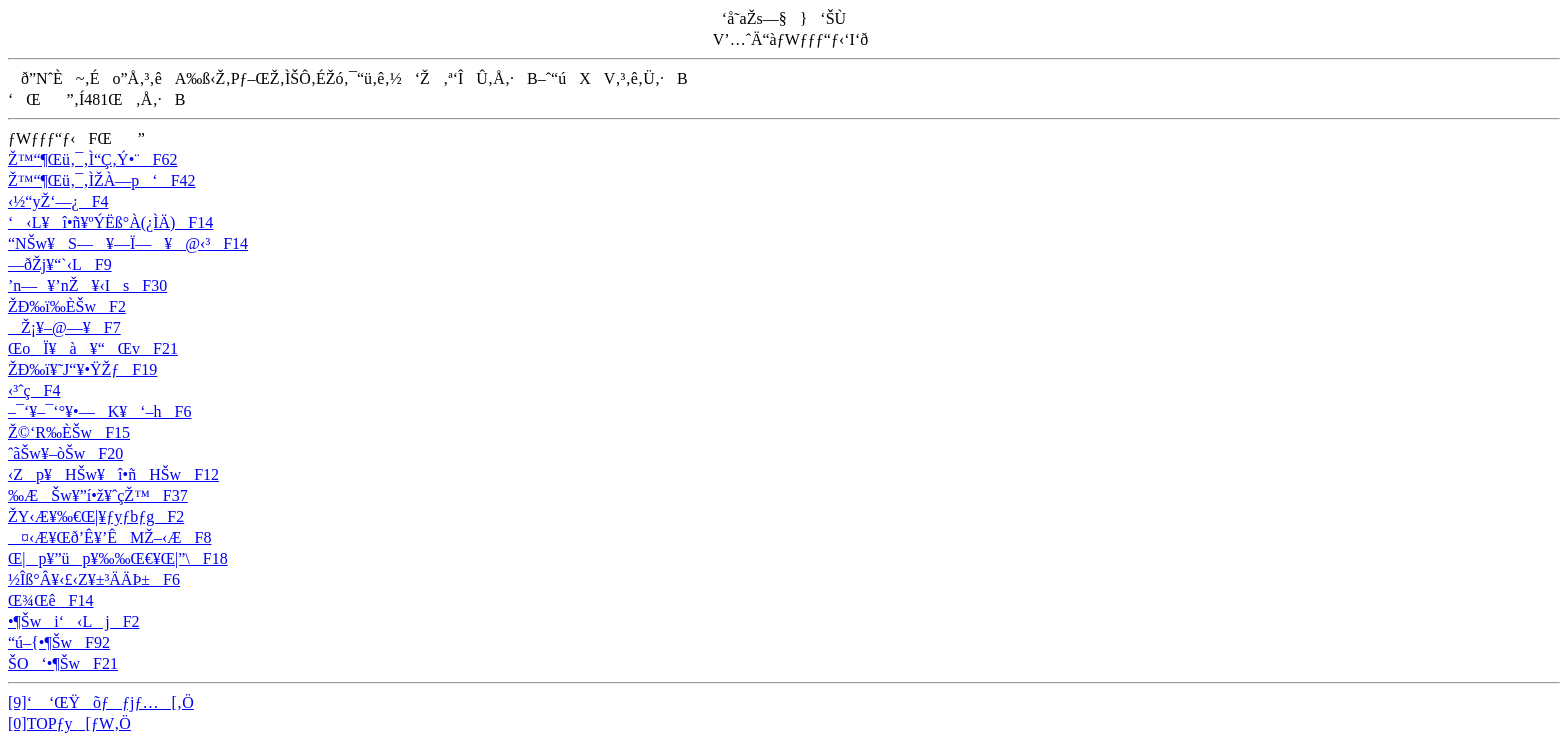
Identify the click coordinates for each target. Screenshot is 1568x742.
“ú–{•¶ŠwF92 (59, 642)
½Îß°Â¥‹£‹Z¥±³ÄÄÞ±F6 (94, 579)
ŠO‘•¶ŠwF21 (63, 663)
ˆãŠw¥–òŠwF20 (65, 453)
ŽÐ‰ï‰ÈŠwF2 (67, 306)
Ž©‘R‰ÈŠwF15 (69, 432)
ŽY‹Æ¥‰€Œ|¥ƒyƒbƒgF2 (96, 516)
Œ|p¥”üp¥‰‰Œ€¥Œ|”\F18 (118, 558)
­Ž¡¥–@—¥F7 (64, 327)
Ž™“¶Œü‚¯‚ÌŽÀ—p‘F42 (102, 180)
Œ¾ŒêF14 (50, 600)
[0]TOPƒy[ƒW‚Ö (69, 723)
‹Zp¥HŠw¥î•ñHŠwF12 (113, 474)
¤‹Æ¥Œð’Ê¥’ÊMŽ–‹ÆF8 (109, 537)
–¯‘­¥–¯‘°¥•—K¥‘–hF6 (99, 411)
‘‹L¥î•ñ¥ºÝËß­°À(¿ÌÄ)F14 (110, 222)
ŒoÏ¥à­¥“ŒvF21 (93, 348)
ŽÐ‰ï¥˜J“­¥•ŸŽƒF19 (82, 369)
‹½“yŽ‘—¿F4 (58, 201)
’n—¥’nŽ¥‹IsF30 (87, 285)
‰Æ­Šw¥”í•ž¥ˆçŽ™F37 (98, 495)
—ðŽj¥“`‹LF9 (60, 264)
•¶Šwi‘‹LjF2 (74, 621)
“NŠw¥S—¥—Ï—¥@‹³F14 (128, 243)
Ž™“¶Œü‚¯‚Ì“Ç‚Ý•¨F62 (93, 159)
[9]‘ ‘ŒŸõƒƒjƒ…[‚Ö (101, 702)
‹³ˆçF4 (34, 390)
